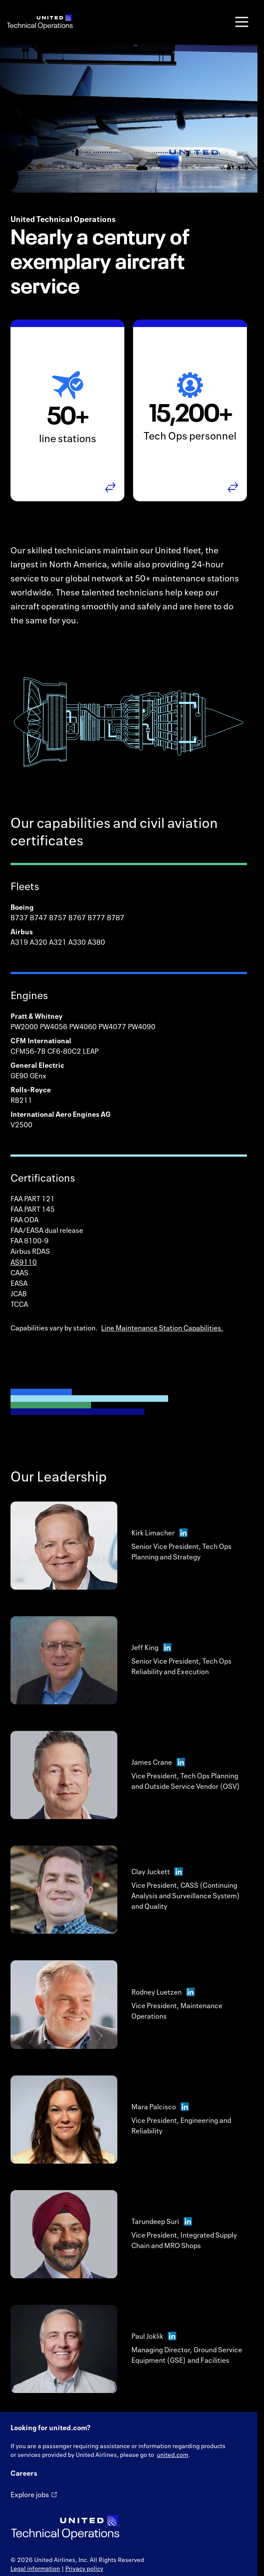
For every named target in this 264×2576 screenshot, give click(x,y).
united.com (172, 2454)
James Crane (158, 1770)
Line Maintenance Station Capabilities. (162, 1328)
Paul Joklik (153, 2344)
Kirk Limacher (159, 1540)
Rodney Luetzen (163, 1999)
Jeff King (151, 1655)
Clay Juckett (157, 1879)
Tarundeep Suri (161, 2229)
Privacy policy (84, 2568)
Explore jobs (30, 2494)
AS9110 (24, 1262)
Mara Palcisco (160, 2114)
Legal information (35, 2568)
